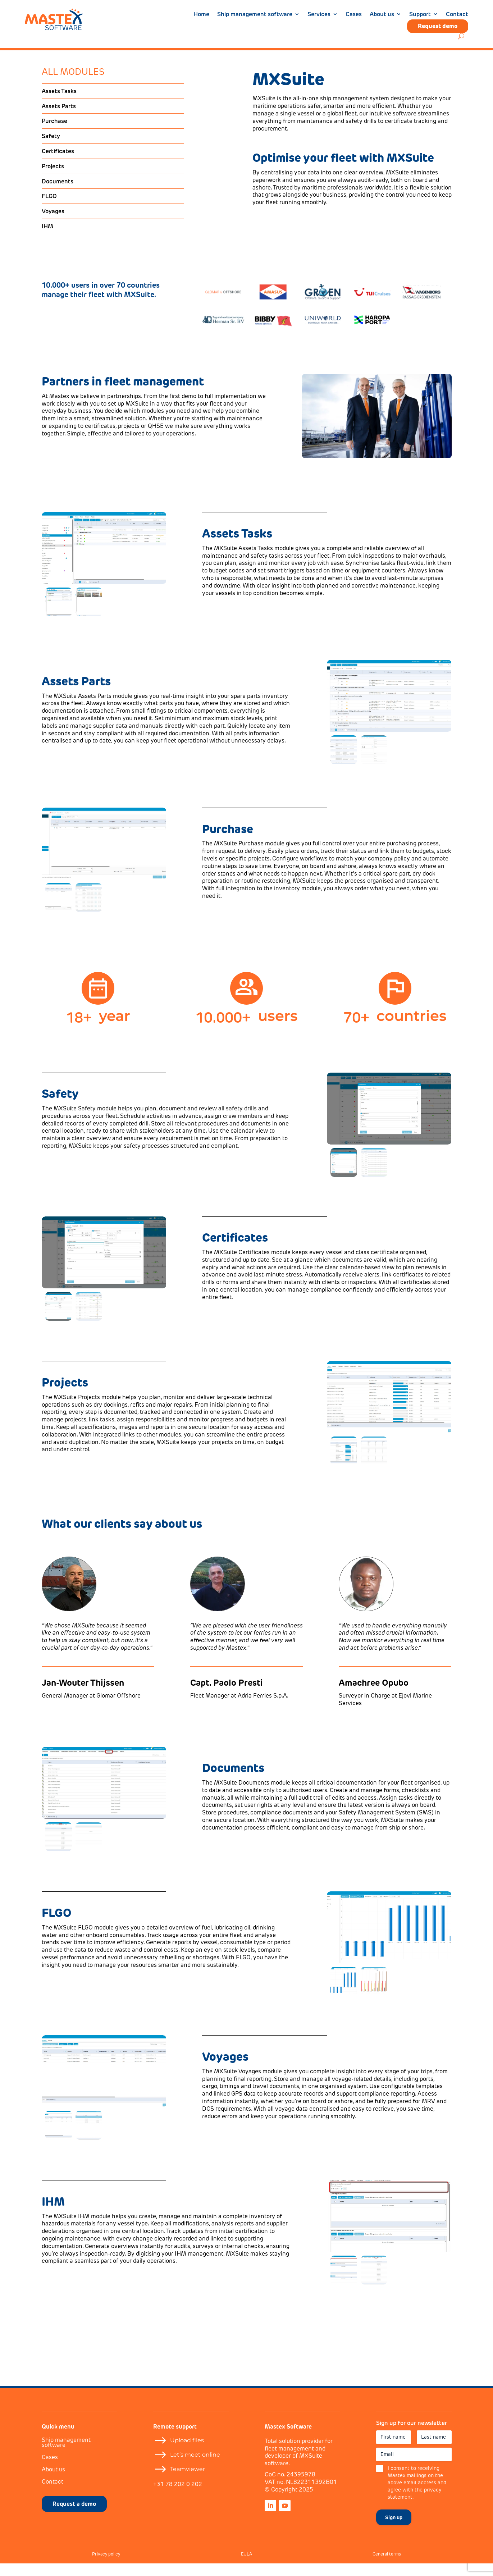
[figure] (104, 561)
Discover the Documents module (257, 1863)
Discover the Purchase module (254, 931)
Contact (457, 15)
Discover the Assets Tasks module (259, 628)
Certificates (58, 163)
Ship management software (254, 15)
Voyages (53, 223)
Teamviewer (187, 2481)
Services (318, 15)
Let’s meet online (195, 2467)
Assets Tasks (59, 103)
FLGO (49, 208)
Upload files (187, 2452)
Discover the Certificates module (257, 1332)
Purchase (54, 133)
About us (382, 15)
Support (420, 15)
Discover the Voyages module (253, 2151)
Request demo (437, 26)
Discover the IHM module (87, 2296)
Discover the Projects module (92, 1484)
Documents (57, 193)
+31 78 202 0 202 (177, 2496)
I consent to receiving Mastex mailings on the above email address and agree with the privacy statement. (417, 2495)
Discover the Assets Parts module (98, 776)
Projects (53, 178)
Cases (354, 15)
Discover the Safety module (90, 1181)
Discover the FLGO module (89, 2000)
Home (201, 15)
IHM (47, 238)
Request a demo (74, 2516)
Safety (51, 148)
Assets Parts (59, 118)
